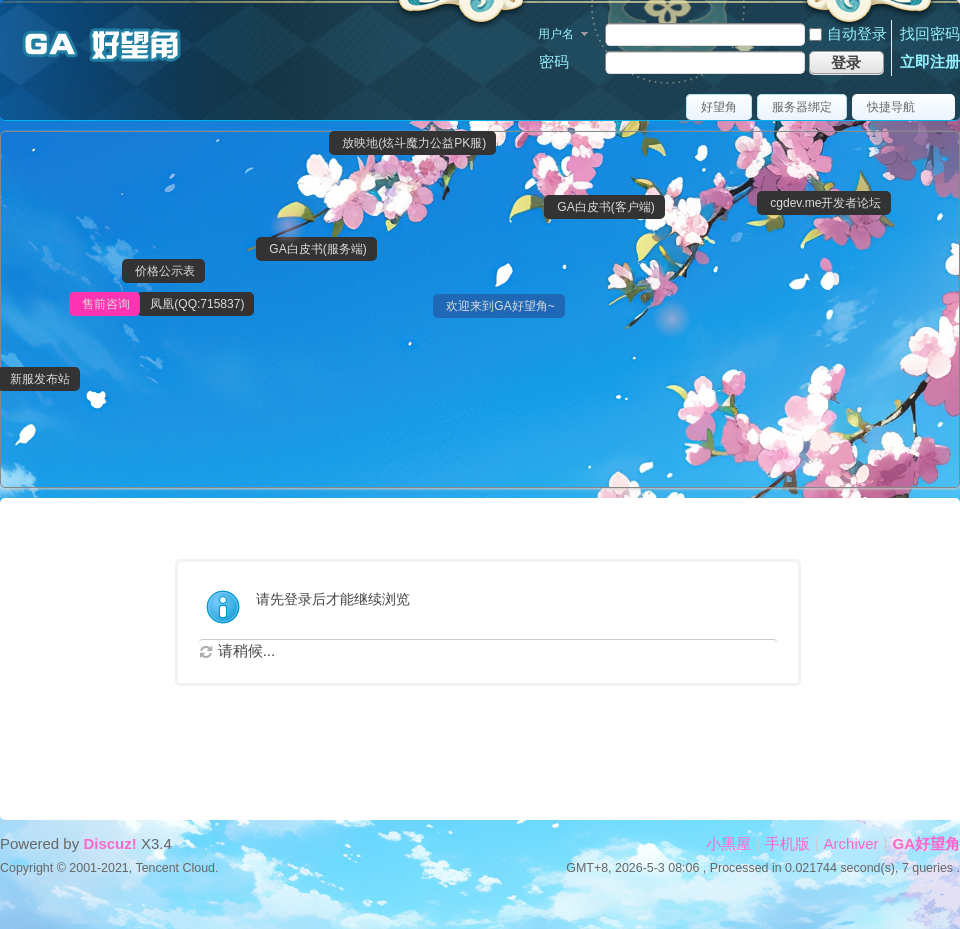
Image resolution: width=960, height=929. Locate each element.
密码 (554, 61)
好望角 (719, 107)
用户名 (556, 34)
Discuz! (109, 843)
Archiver (851, 843)
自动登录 (848, 33)
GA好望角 (927, 843)
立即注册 (930, 61)
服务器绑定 (802, 107)
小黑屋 (728, 843)
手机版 (787, 843)
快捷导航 (891, 107)
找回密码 (930, 33)
